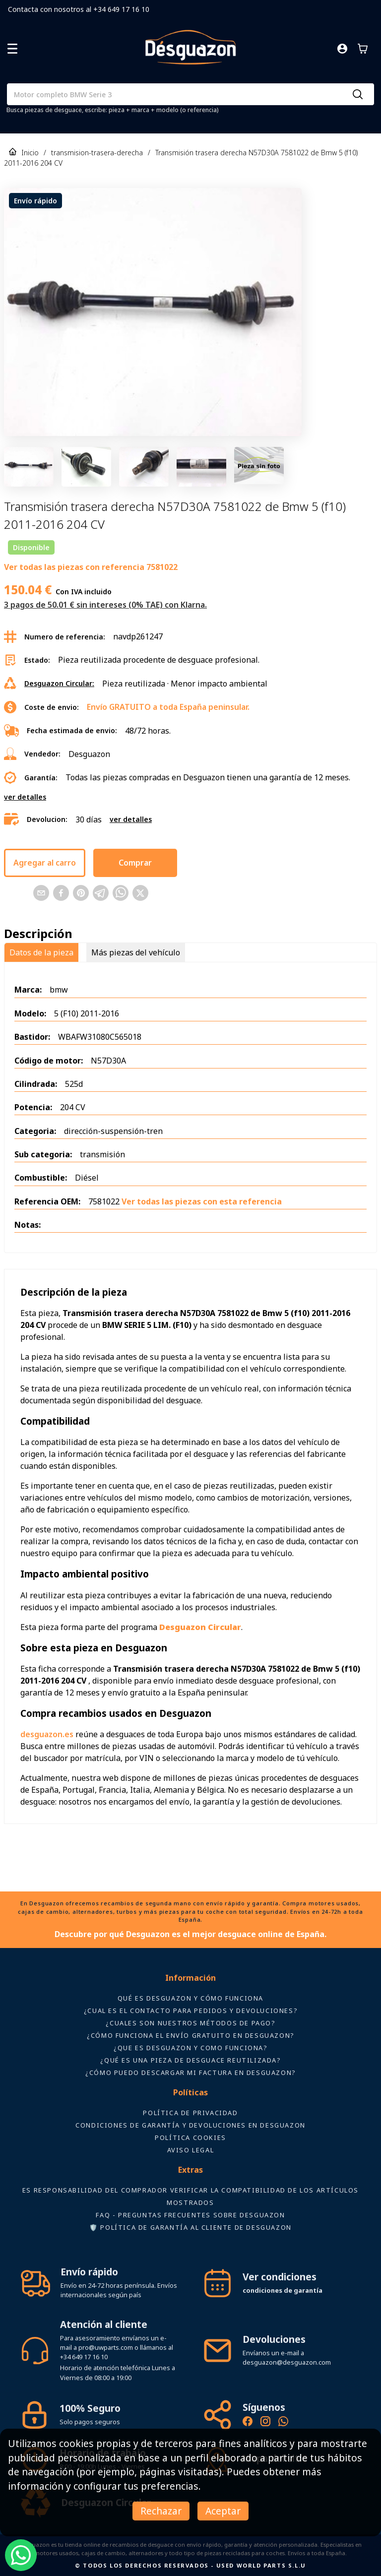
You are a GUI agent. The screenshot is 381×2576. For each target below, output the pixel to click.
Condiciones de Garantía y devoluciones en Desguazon (190, 2125)
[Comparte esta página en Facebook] (61, 893)
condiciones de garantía (282, 2290)
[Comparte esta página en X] (140, 893)
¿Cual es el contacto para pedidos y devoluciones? (190, 2010)
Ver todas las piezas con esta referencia (202, 1201)
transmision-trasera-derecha (97, 152)
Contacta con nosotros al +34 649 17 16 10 (78, 9)
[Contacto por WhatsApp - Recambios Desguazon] (283, 2422)
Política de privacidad (190, 2112)
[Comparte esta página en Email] (41, 893)
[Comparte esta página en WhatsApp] (120, 893)
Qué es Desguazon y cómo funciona (190, 1998)
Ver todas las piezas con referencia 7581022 (91, 567)
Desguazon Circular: (59, 683)
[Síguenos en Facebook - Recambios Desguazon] (248, 2422)
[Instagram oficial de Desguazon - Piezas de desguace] (265, 2422)
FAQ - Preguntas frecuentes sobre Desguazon (190, 2214)
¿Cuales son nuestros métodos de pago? (190, 2022)
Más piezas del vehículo (135, 952)
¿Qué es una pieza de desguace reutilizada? (190, 2060)
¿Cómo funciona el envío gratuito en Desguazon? (190, 2035)
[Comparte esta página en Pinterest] (81, 893)
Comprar (135, 862)
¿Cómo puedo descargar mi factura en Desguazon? (190, 2072)
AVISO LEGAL (190, 2149)
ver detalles (25, 797)
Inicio (30, 152)
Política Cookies (190, 2137)
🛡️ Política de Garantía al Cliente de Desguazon (190, 2227)
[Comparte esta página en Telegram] (101, 893)
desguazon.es (46, 1734)
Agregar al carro (44, 862)
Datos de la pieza (41, 952)
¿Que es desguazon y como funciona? (190, 2047)
